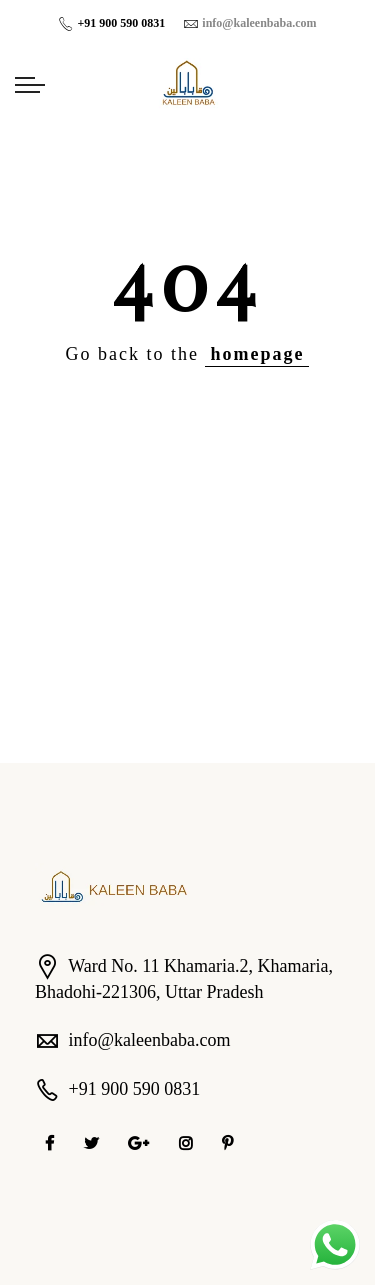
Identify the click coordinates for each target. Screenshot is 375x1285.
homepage (257, 354)
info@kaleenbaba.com (150, 1040)
